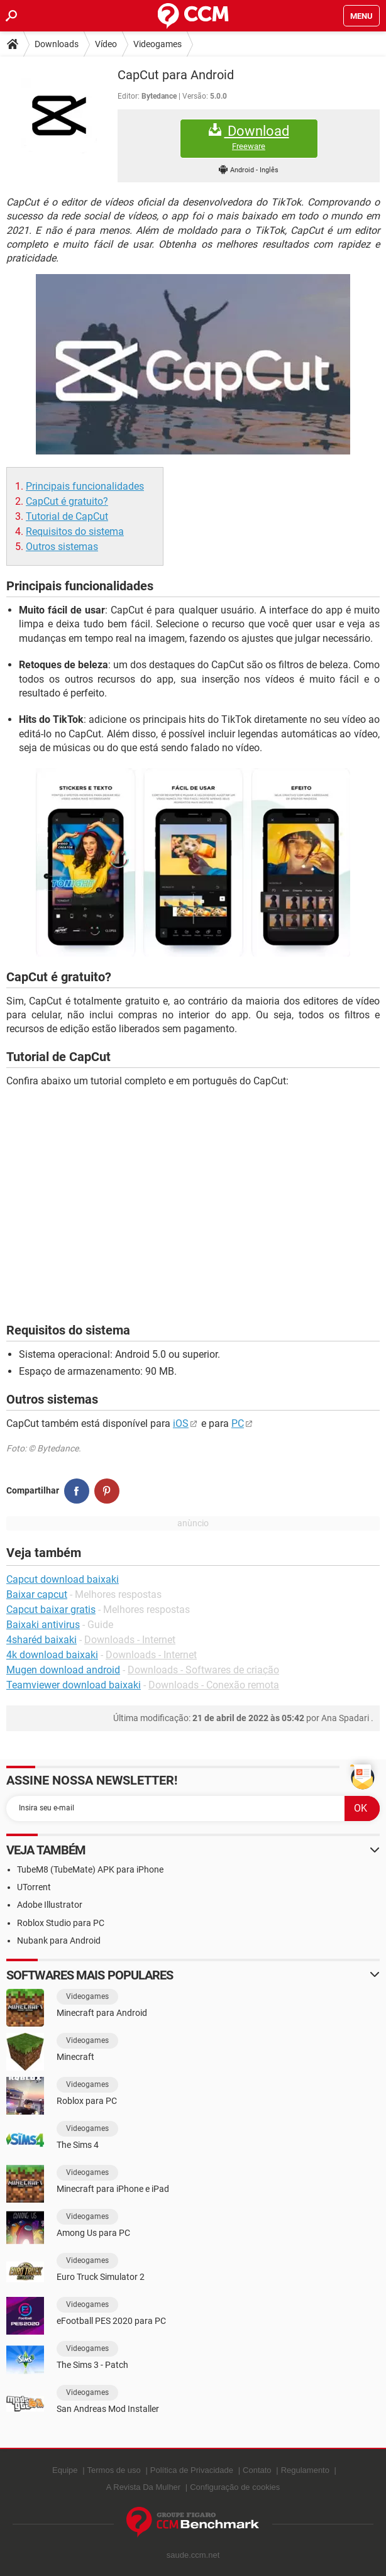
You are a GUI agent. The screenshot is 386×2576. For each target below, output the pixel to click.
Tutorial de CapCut (67, 516)
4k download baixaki (52, 1655)
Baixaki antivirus (43, 1625)
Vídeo (106, 44)
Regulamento (305, 2470)
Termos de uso (114, 2470)
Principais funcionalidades (85, 486)
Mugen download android (63, 1670)
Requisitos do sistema (75, 531)
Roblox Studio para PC (60, 1923)
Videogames (157, 44)
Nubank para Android (59, 1940)
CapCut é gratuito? (67, 501)
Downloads (57, 44)
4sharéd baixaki (41, 1640)
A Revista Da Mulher (143, 2487)
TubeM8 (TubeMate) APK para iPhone (90, 1869)
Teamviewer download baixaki (73, 1685)
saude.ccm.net (193, 2555)
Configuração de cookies (235, 2487)
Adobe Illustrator (49, 1905)
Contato (257, 2470)
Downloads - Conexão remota (213, 1685)
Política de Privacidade (191, 2470)
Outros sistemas (62, 547)
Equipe (64, 2470)
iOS (181, 1423)
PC (237, 1423)
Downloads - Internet (129, 1640)
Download (249, 137)
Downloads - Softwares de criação (203, 1670)
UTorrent (34, 1887)
